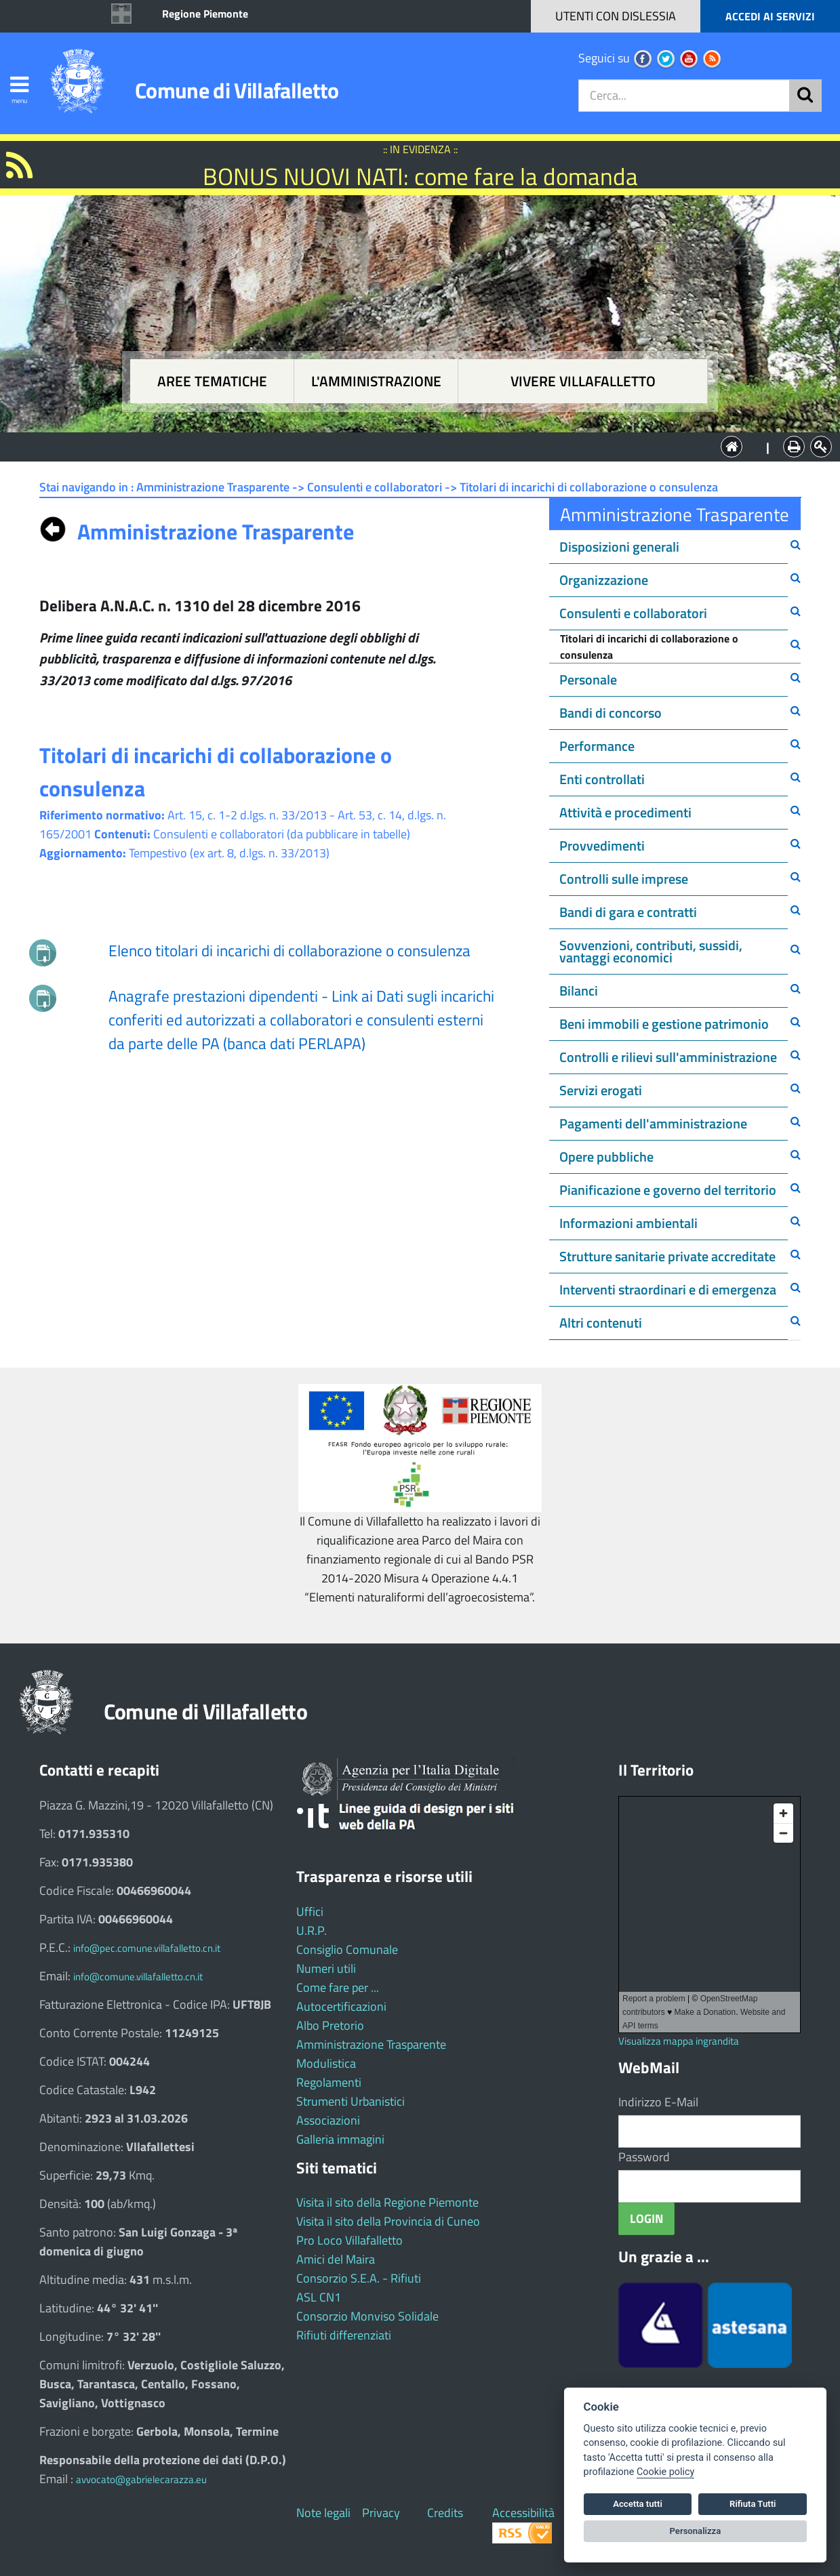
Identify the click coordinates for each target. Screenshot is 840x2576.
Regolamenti (328, 2082)
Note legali (323, 2512)
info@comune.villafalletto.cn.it (138, 1976)
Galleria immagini (340, 2139)
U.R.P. (311, 1930)
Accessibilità (523, 2512)
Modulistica (326, 2063)
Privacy (381, 2512)
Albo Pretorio (330, 2025)
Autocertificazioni (341, 2006)
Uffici (309, 1911)
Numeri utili (326, 1968)
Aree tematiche (212, 381)
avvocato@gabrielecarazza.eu (141, 2479)
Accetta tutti (637, 2504)
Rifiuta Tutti (752, 2504)
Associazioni (328, 2120)
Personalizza (695, 2531)
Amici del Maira (335, 2259)
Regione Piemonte (205, 13)
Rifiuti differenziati (343, 2335)
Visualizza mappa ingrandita (678, 2041)
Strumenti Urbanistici (350, 2101)
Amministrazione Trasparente (371, 2044)
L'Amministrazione (410, 445)
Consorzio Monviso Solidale (367, 2316)
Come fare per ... (337, 1987)
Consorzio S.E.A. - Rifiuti (358, 2278)
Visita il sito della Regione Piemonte (387, 2202)
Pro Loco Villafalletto (349, 2240)
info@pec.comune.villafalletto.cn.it (146, 1948)
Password (644, 2157)
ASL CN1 (318, 2297)
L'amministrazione (376, 381)
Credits (445, 2512)
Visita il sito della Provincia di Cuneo (388, 2221)
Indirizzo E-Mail (658, 2102)
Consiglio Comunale (347, 1949)
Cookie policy (665, 2472)
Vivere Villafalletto (583, 381)
